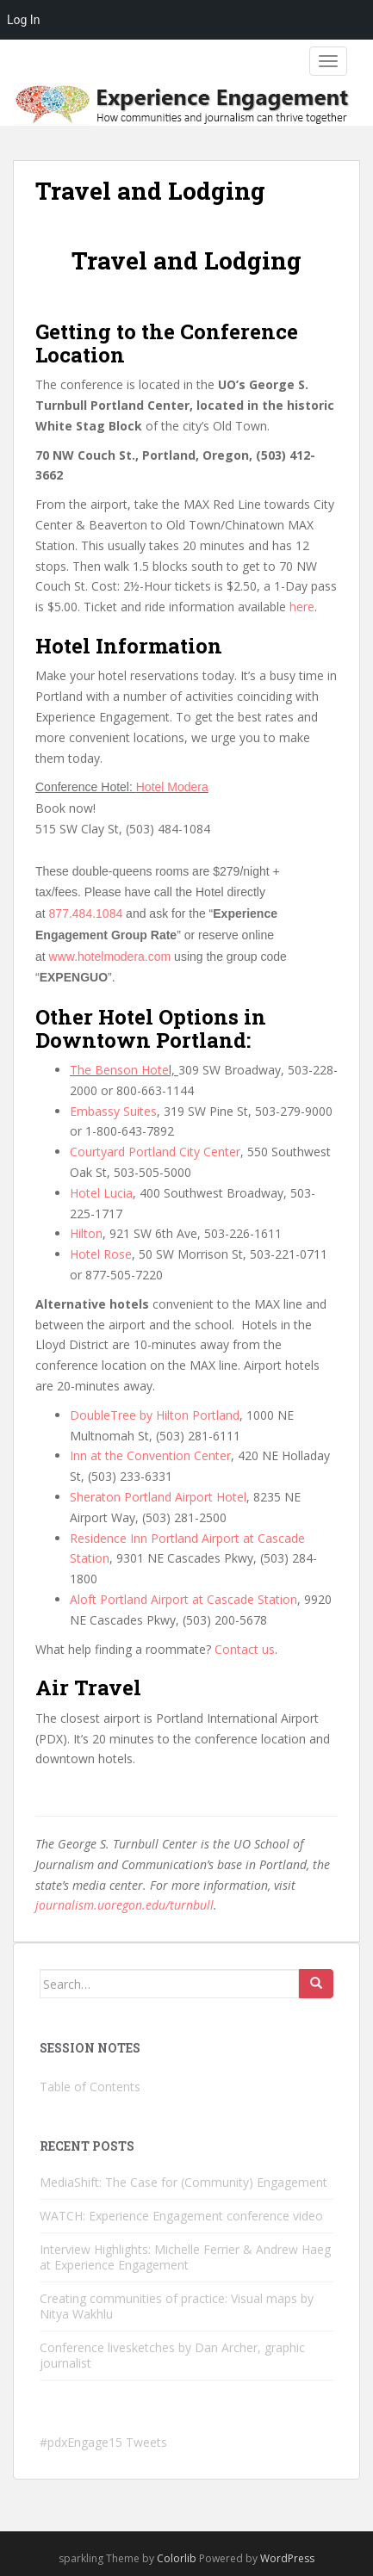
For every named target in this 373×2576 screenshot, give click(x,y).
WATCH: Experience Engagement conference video (181, 2216)
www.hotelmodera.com (110, 956)
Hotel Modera (172, 787)
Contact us (244, 1649)
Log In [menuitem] (23, 20)
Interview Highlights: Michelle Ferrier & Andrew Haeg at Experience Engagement (185, 2257)
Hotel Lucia (101, 1193)
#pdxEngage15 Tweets (103, 2442)
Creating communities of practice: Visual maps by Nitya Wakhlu (177, 2306)
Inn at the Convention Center (150, 1455)
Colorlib (176, 2558)
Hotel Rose (101, 1254)
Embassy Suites (113, 1111)
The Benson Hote (119, 1070)
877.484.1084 (86, 913)
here (301, 606)
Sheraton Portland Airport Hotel (158, 1497)
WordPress (287, 2558)
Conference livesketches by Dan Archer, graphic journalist (172, 2355)
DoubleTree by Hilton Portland (154, 1415)
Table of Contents (90, 2086)
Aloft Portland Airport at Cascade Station (183, 1599)
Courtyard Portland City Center (155, 1151)
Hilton (86, 1233)
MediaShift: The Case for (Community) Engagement (183, 2182)
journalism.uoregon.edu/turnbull (124, 1905)
